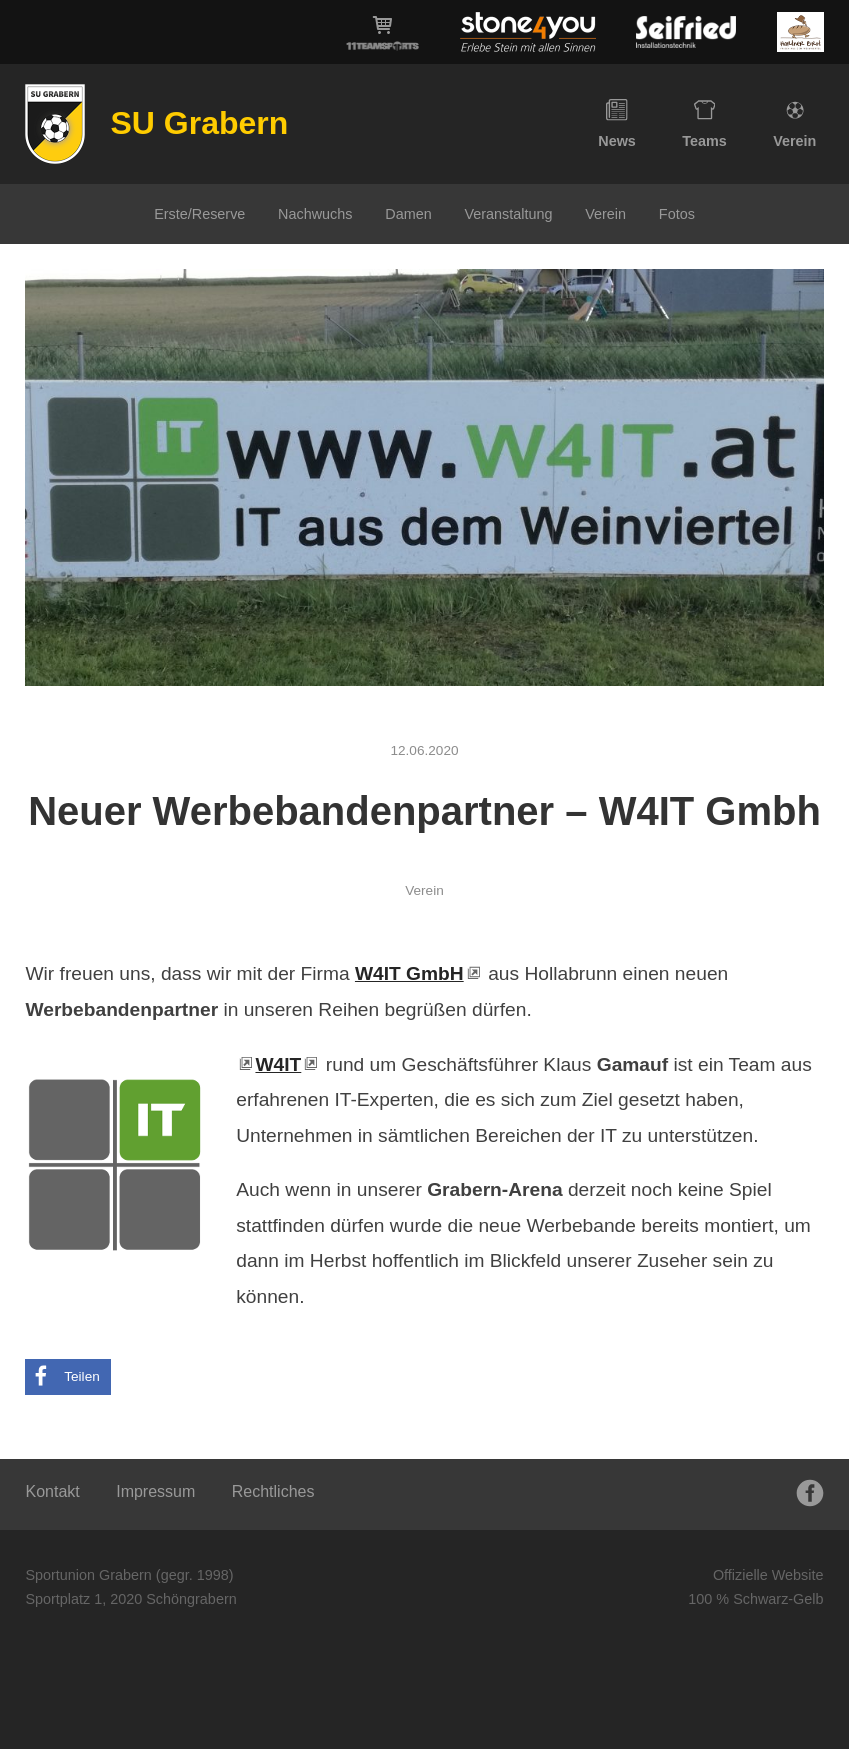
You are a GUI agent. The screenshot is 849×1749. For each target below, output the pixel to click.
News (617, 124)
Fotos (677, 214)
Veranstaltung (508, 214)
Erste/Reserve (199, 214)
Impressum (155, 1491)
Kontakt (52, 1491)
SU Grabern (199, 123)
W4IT (278, 1064)
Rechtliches (273, 1491)
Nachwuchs (315, 214)
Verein (794, 124)
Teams (704, 124)
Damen (408, 214)
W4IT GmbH (409, 973)
